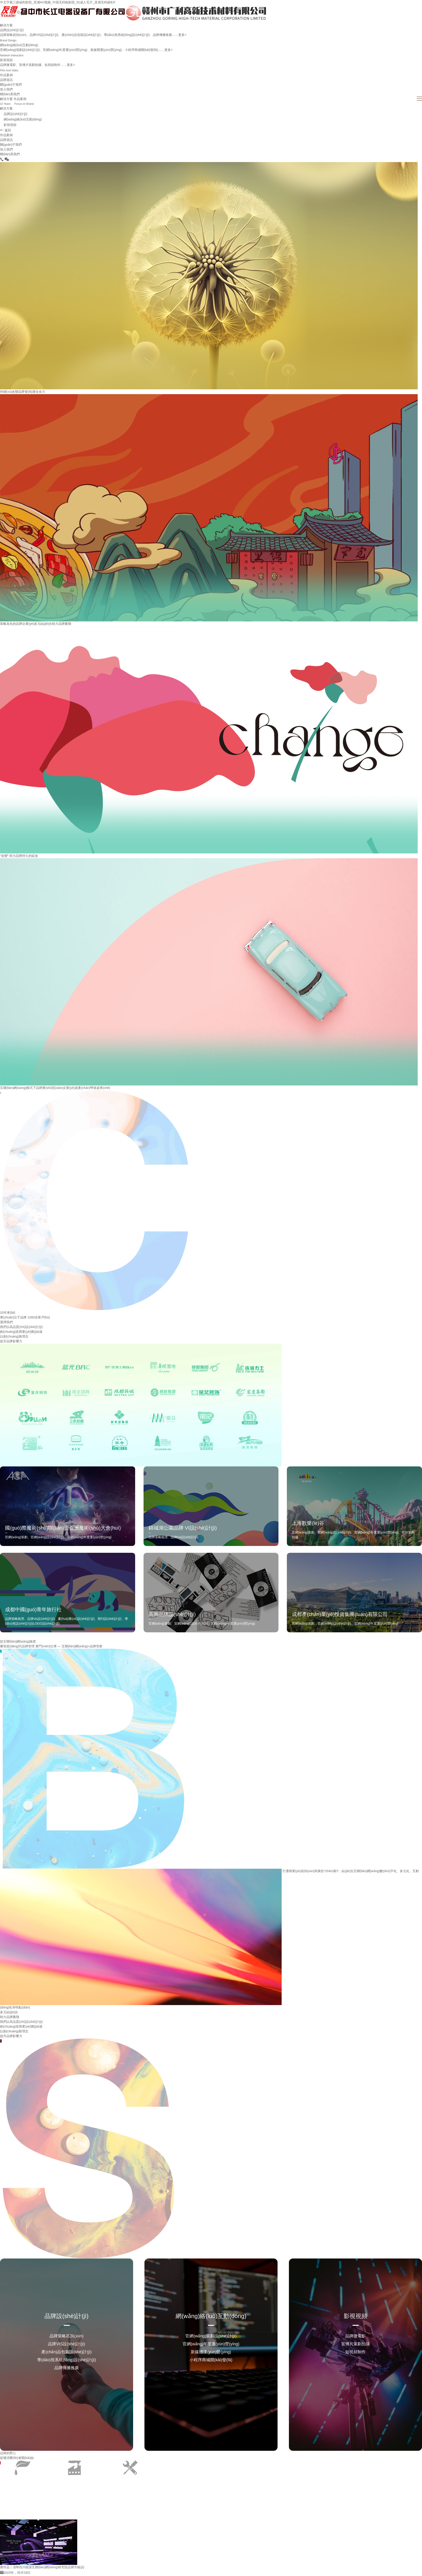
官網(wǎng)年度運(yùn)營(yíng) (211, 2344)
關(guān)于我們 (11, 84)
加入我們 (6, 89)
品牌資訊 (6, 80)
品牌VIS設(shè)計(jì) (66, 2344)
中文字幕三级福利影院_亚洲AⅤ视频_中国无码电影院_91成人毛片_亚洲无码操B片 (58, 2)
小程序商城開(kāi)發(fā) (211, 2360)
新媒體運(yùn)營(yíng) (211, 2352)
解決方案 (6, 25)
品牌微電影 (355, 2336)
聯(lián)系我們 (10, 94)
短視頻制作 (355, 2352)
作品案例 (6, 75)
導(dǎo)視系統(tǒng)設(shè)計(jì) (66, 2360)
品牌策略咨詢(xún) (66, 2336)
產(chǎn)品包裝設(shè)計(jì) (66, 2352)
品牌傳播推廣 (66, 2368)
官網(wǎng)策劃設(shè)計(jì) (210, 2336)
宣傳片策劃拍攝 (355, 2344)
